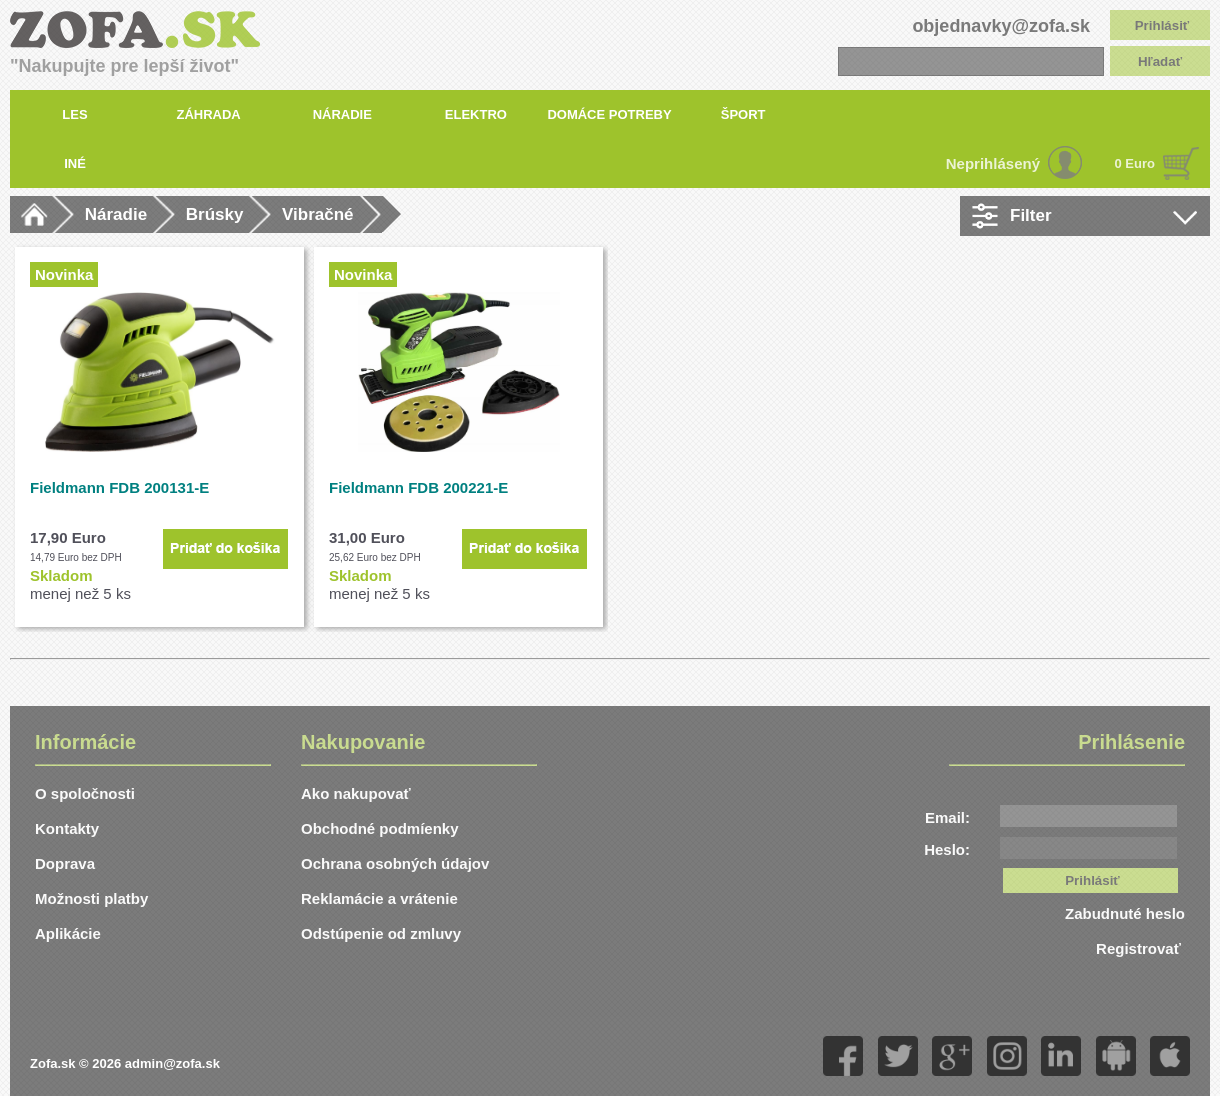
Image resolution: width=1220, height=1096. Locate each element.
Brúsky (215, 214)
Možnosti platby (91, 898)
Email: (947, 817)
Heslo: (947, 849)
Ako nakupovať (356, 793)
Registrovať (1140, 948)
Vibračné (318, 214)
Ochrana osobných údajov (395, 863)
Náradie (116, 214)
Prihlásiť (1162, 25)
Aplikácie (68, 933)
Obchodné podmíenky (380, 828)
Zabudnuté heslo (1125, 913)
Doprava (65, 863)
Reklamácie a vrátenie (379, 898)
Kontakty (67, 828)
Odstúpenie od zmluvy (381, 933)
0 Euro (1135, 163)
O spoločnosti (85, 793)
